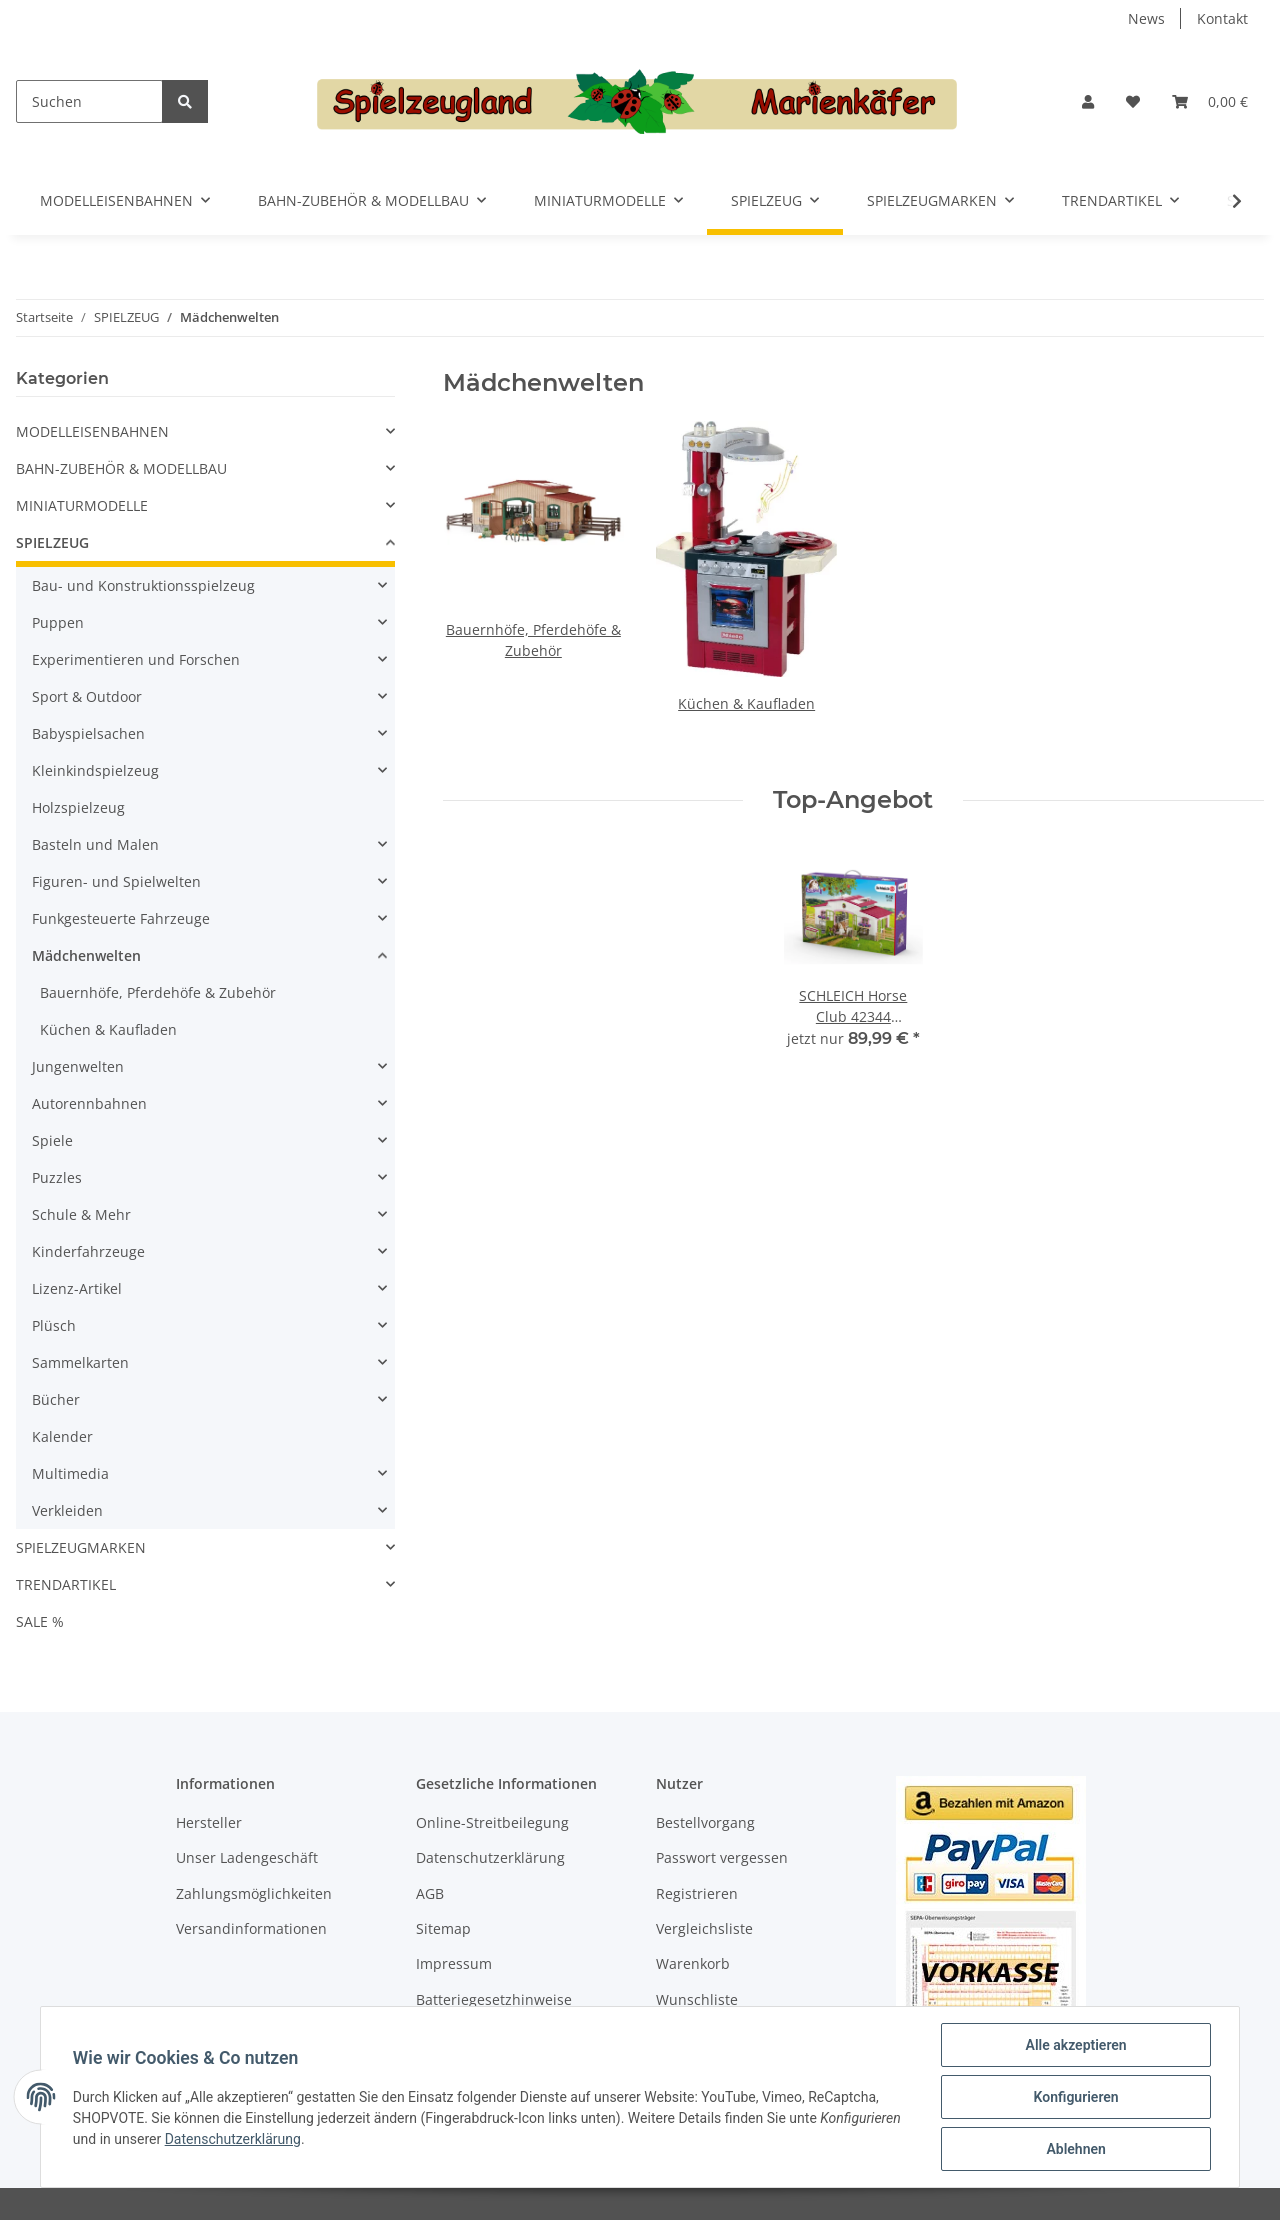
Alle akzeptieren (1075, 2045)
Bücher (56, 1399)
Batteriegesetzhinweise (494, 1999)
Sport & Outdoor (87, 696)
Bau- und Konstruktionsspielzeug (143, 585)
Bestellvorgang (705, 1822)
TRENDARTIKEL (66, 1584)
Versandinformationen (251, 1928)
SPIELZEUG (52, 542)
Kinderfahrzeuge (88, 1251)
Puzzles (57, 1177)
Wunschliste (697, 1999)
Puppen (58, 622)
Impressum (454, 1963)
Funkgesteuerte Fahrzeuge (121, 918)
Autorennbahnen (89, 1103)
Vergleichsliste (704, 1928)
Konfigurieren (1075, 2097)
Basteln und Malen (95, 844)
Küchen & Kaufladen (746, 703)
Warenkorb (693, 1963)
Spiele (52, 1140)
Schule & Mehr (81, 1214)
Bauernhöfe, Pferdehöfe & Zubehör (158, 992)
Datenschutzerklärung (490, 1857)
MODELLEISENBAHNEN (92, 431)
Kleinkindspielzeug (95, 770)
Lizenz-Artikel (77, 1288)
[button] (1088, 101)
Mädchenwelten (86, 955)
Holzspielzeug (78, 807)
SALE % (40, 1621)
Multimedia (70, 1473)
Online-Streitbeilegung (492, 1822)
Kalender (62, 1436)
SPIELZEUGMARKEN (81, 1547)
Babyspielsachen (88, 733)
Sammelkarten (80, 1362)
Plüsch (54, 1325)
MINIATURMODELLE (82, 505)
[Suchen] (89, 101)
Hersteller (209, 1822)
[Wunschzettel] (1133, 101)
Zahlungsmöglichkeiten (254, 1893)
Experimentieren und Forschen (136, 659)
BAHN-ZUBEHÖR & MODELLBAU (121, 468)
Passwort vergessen (722, 1857)
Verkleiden (67, 1510)
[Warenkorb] (1210, 101)
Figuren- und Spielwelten (116, 881)
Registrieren (697, 1893)
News (1146, 18)
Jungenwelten (78, 1066)
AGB (430, 1893)
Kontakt (1222, 18)
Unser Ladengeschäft (247, 1857)
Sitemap (443, 1928)
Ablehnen (1075, 2149)
